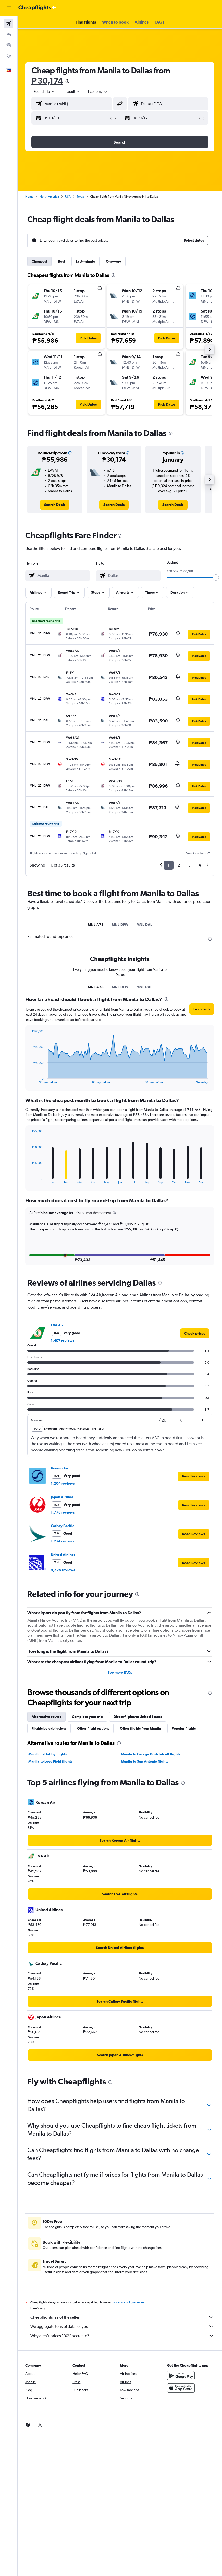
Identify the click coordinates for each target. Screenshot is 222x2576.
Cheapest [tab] (39, 261)
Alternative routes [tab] (46, 1717)
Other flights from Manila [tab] (140, 1728)
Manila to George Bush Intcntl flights (150, 1754)
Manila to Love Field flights (50, 1761)
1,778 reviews (63, 1512)
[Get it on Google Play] (181, 2375)
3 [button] (189, 865)
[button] (8, 8)
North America (49, 196)
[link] (54, 505)
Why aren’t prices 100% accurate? (122, 2335)
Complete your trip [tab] (87, 1717)
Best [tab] (61, 261)
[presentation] (67, 81)
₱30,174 (47, 80)
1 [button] (168, 865)
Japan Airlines (62, 1497)
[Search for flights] (8, 23)
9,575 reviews (63, 1570)
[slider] (216, 577)
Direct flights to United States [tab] (138, 1717)
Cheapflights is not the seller (122, 2317)
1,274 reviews (62, 1541)
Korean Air (59, 1468)
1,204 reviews (63, 1483)
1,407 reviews (62, 1340)
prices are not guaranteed (129, 2302)
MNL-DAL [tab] (144, 924)
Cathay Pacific (62, 1526)
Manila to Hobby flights (47, 1754)
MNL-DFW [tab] (120, 924)
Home (29, 196)
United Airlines (63, 1555)
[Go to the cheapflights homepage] (37, 7)
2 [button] (179, 865)
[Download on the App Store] (181, 2388)
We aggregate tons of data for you (122, 2326)
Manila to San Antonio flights (144, 1761)
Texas (80, 196)
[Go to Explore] (8, 56)
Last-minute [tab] (85, 261)
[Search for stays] (8, 34)
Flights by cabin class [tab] (49, 1728)
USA (68, 196)
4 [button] (200, 865)
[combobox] (98, 91)
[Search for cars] (8, 45)
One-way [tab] (113, 261)
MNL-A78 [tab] (96, 924)
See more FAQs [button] (120, 1672)
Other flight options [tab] (93, 1728)
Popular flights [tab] (184, 1728)
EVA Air (57, 1325)
